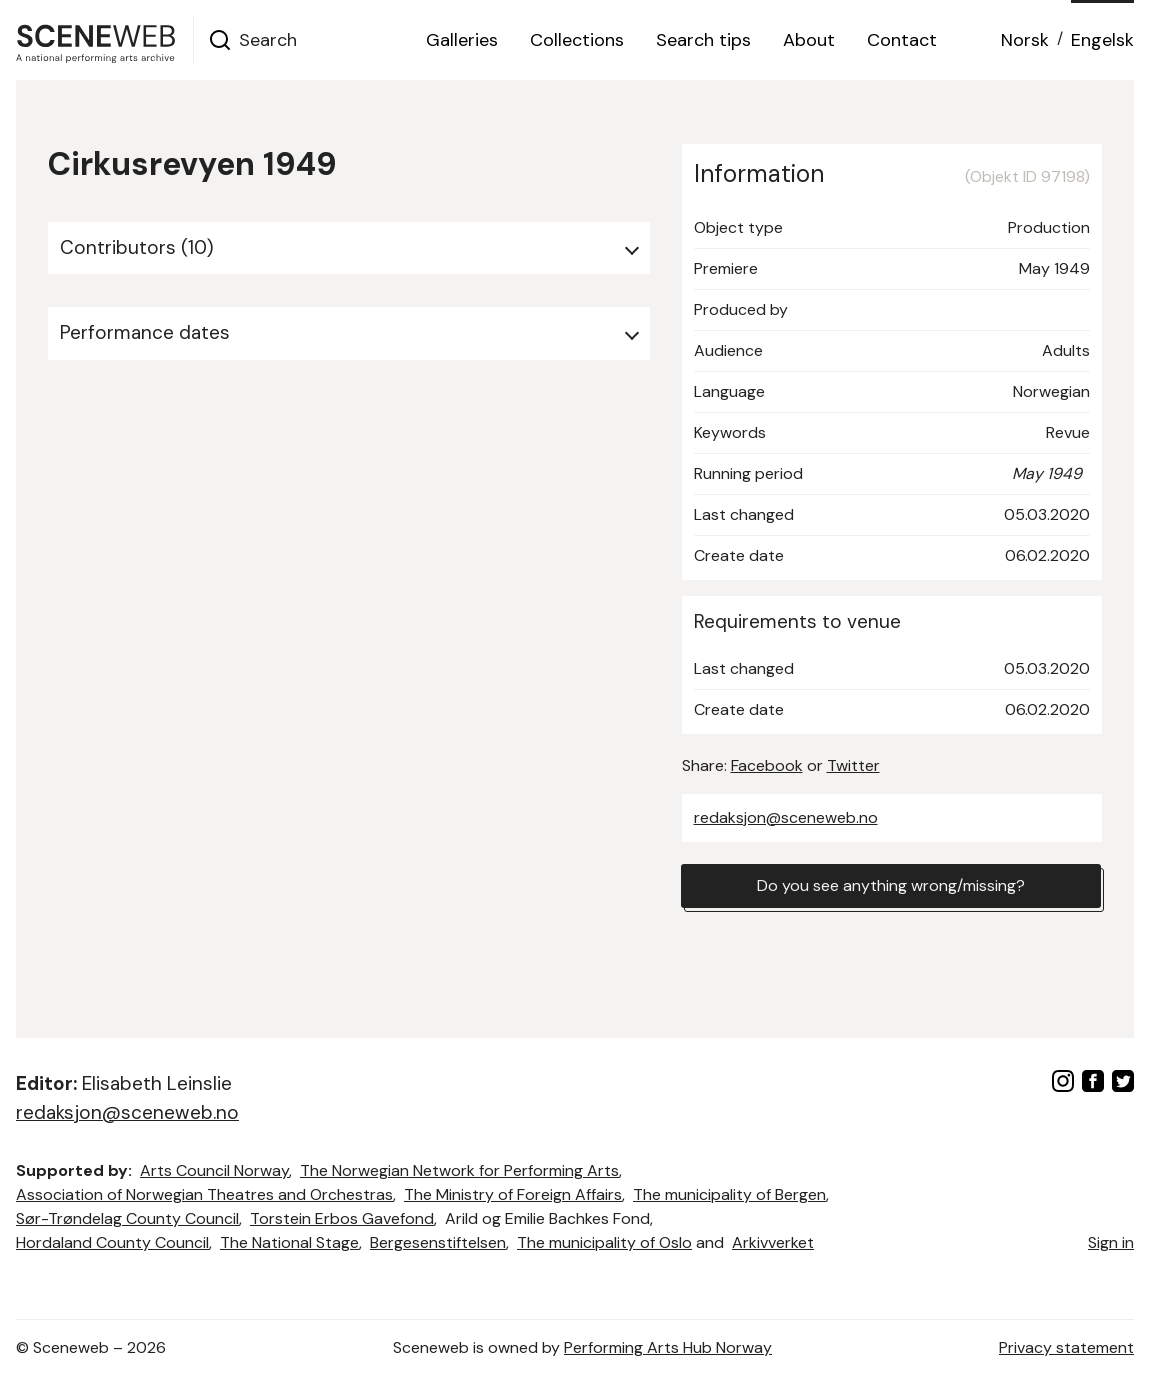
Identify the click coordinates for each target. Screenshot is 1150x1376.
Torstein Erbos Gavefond (342, 1218)
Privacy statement (1066, 1347)
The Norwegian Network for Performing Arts (459, 1170)
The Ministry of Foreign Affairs (513, 1194)
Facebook (767, 765)
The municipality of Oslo (604, 1242)
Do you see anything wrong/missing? (891, 885)
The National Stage (289, 1242)
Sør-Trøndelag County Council (127, 1218)
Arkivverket (773, 1242)
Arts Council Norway (214, 1170)
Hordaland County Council (112, 1242)
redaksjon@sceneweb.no (786, 817)
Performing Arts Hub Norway (668, 1347)
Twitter (853, 765)
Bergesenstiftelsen (438, 1242)
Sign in (1111, 1242)
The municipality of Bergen (729, 1194)
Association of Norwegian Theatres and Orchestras (204, 1194)
